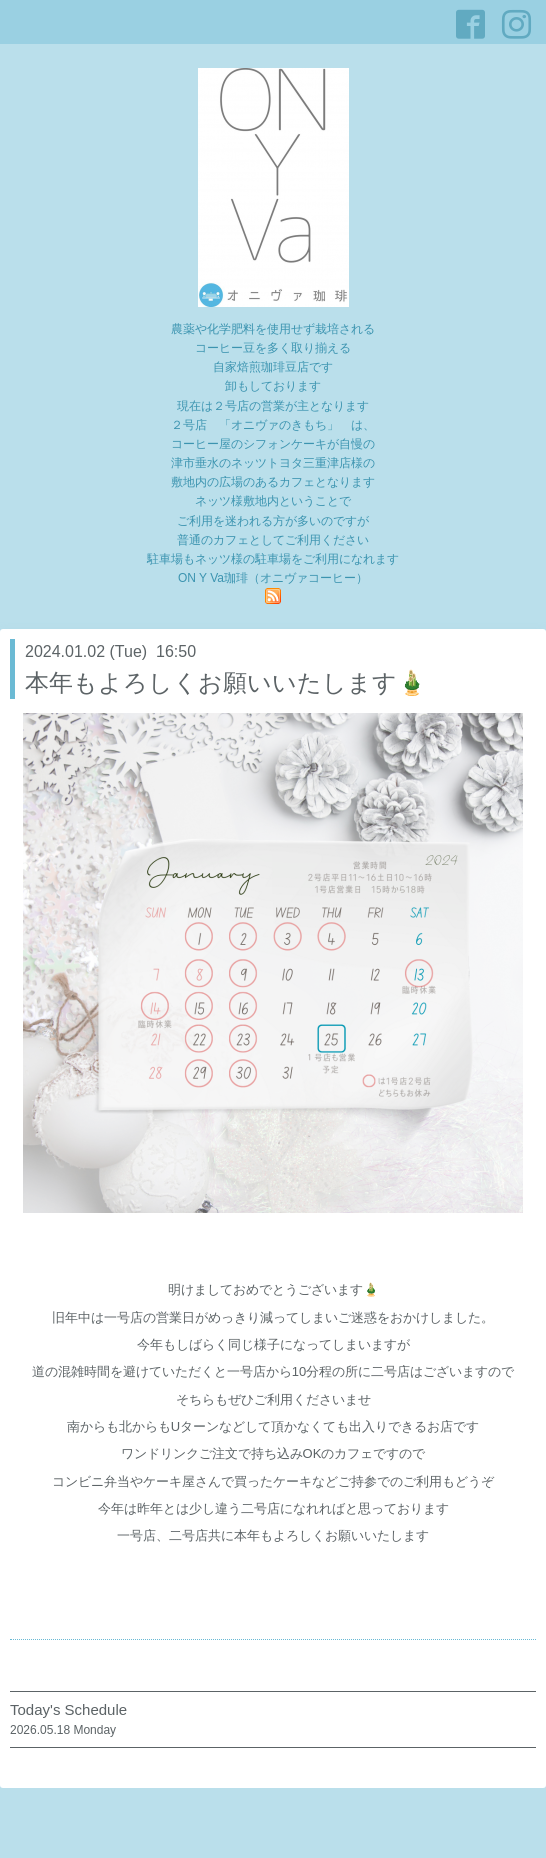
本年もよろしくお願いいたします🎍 (226, 682)
